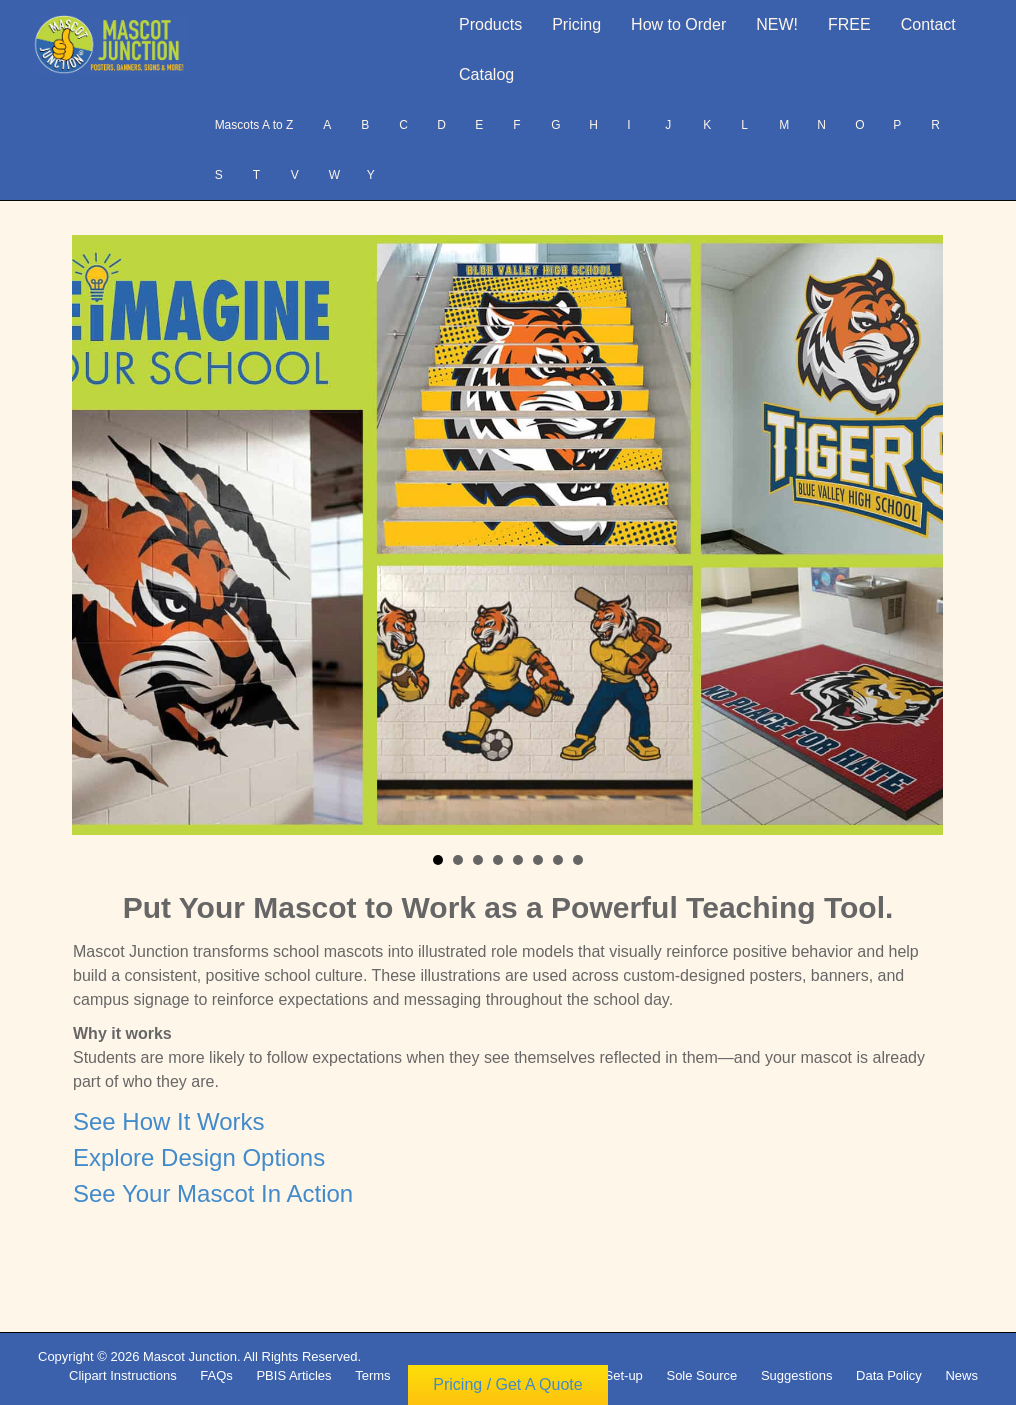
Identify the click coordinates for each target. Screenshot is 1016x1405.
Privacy (514, 1375)
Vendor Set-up (601, 1375)
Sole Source (701, 1375)
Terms (372, 1375)
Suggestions (797, 1375)
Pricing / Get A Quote (507, 1393)
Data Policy (889, 1375)
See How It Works (169, 1121)
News (961, 1375)
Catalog (486, 74)
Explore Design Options (199, 1157)
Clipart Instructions (123, 1375)
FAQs (216, 1375)
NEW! (777, 24)
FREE (849, 24)
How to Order (678, 24)
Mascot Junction (190, 1356)
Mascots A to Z (254, 125)
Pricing (576, 24)
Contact (928, 24)
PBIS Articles (293, 1375)
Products (490, 24)
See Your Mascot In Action (213, 1193)
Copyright (442, 1375)
